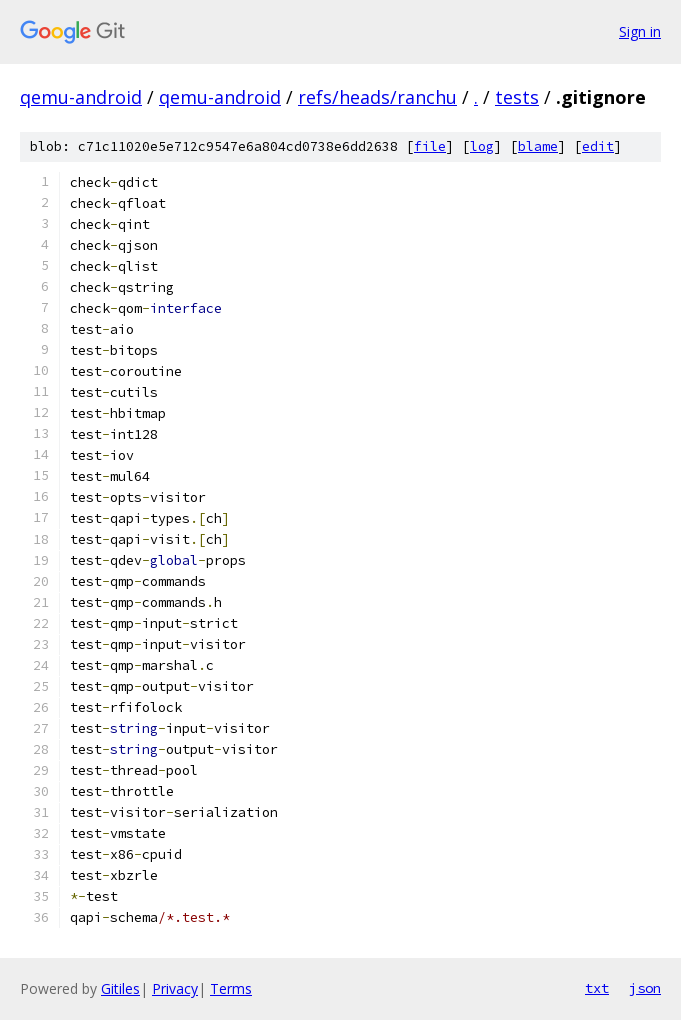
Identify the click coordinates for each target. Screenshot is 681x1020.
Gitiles (120, 988)
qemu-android (81, 97)
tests (517, 97)
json (645, 988)
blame (538, 146)
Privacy (175, 988)
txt (597, 988)
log (482, 146)
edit (598, 146)
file (430, 146)
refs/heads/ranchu (377, 97)
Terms (231, 988)
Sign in (640, 31)
